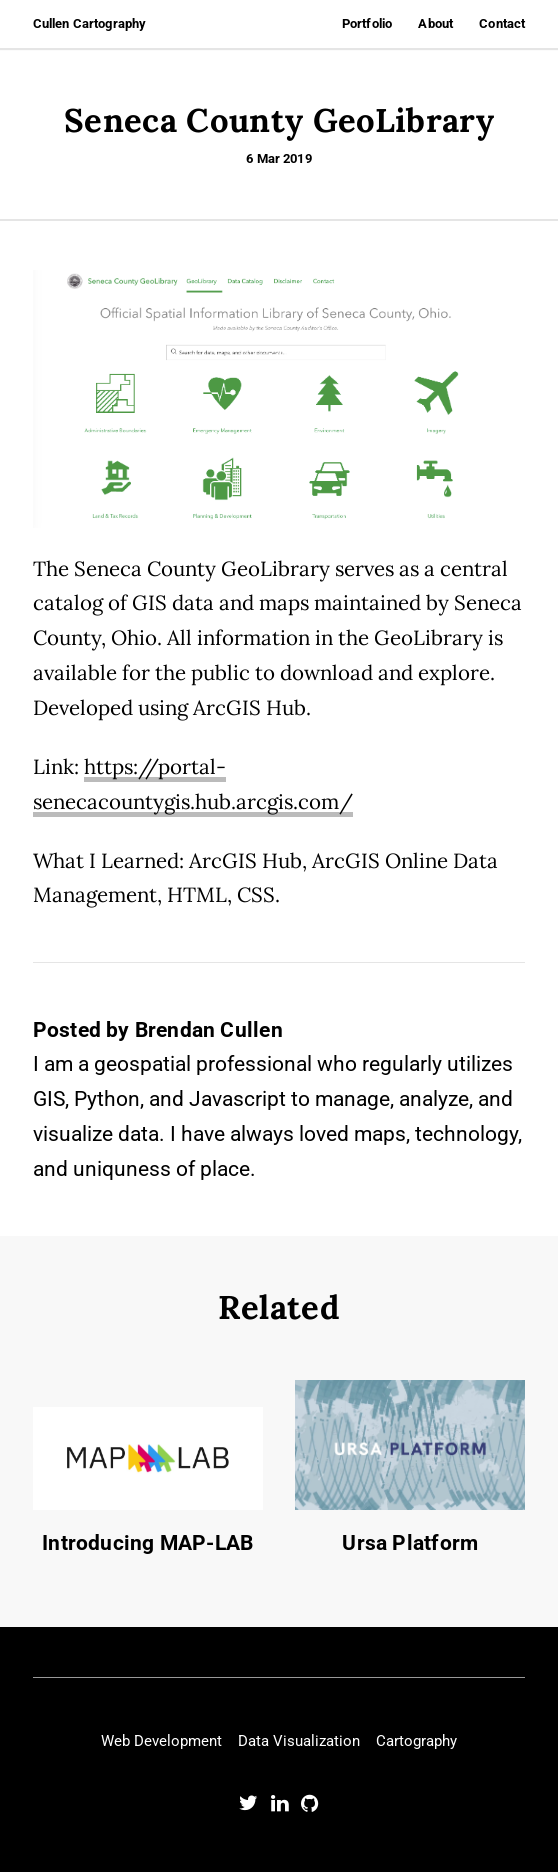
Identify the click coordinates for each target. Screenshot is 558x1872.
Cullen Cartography (89, 23)
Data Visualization (299, 1741)
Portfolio (367, 23)
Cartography (416, 1741)
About (435, 23)
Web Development (161, 1741)
